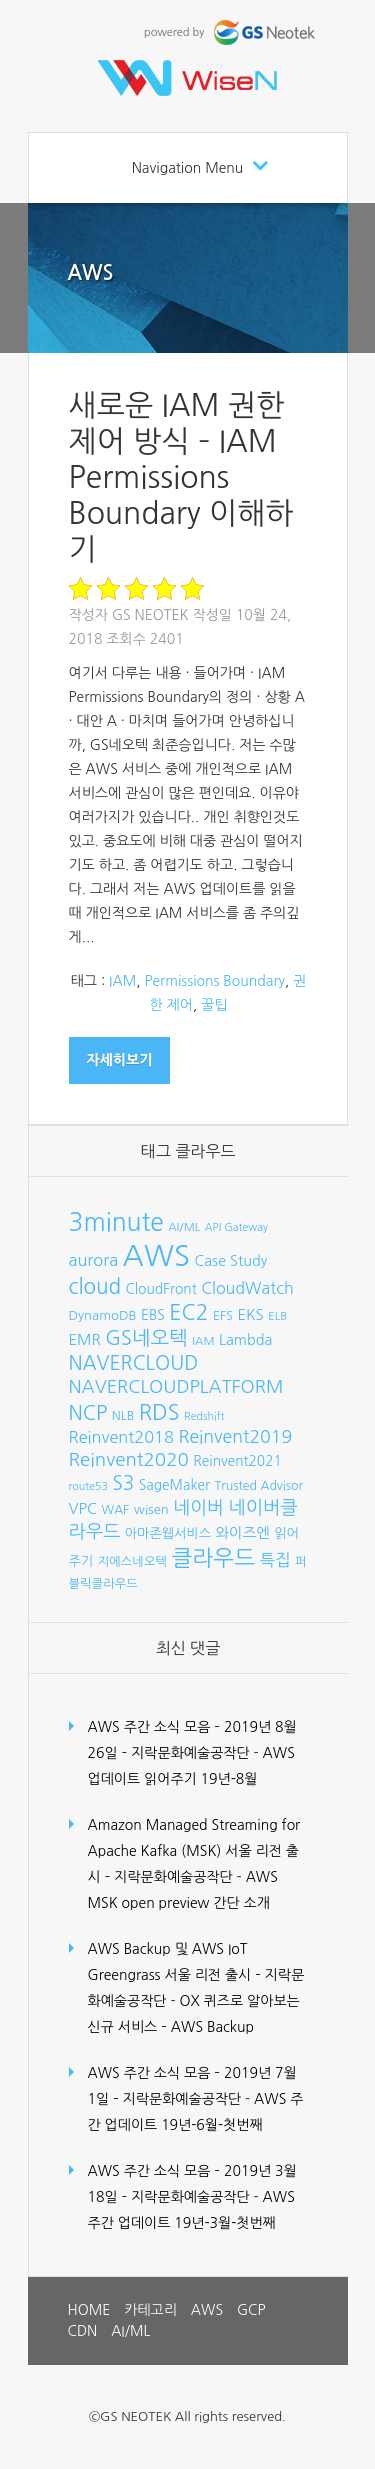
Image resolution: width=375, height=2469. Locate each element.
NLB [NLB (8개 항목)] (123, 1415)
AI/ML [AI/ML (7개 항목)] (184, 1227)
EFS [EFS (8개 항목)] (223, 1315)
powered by (231, 32)
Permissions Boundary (214, 981)
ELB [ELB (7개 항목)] (277, 1316)
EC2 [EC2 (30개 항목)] (188, 1312)
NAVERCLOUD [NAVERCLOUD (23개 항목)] (134, 1363)
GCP (251, 2310)
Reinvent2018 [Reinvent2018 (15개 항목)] (121, 1437)
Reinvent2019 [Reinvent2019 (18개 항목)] (235, 1437)
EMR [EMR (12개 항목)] (85, 1339)
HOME (89, 2310)
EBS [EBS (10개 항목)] (153, 1315)
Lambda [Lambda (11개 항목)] (245, 1340)
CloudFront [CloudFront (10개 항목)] (161, 1289)
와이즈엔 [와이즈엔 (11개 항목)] (243, 1533)
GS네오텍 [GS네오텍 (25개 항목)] (146, 1338)
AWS (91, 273)
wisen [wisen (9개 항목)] (151, 1509)
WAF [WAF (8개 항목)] (116, 1509)
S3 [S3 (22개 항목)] (123, 1483)
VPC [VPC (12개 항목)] (83, 1508)
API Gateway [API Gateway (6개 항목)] (236, 1227)
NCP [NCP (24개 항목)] (88, 1413)
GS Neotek (150, 615)
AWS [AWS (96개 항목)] (156, 1255)
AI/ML (130, 2331)
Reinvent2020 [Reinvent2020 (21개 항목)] (129, 1459)
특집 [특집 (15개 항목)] (275, 1560)
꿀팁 (214, 1005)
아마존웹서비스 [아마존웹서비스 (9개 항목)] (168, 1533)
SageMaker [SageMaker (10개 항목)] (174, 1485)
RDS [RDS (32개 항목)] (159, 1412)
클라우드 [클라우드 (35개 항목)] (213, 1558)
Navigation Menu (188, 168)
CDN (83, 2331)
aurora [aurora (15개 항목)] (94, 1260)
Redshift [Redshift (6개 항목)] (204, 1416)
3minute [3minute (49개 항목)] (116, 1222)
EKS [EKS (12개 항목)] (250, 1314)
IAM (122, 981)
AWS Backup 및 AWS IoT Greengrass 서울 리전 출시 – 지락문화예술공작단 (196, 1975)
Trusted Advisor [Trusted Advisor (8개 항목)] (259, 1485)
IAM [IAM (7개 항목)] (203, 1341)
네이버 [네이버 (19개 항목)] (198, 1508)
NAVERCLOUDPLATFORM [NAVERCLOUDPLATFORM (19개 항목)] (176, 1387)
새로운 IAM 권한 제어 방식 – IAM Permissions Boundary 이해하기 (181, 477)
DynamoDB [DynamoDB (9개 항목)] (103, 1315)
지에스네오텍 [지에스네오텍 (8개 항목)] (132, 1561)
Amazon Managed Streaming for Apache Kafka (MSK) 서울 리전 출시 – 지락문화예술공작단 (194, 1851)
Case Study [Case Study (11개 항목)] (231, 1261)
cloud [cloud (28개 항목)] (95, 1286)
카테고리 (150, 2310)
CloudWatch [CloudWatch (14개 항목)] (247, 1288)
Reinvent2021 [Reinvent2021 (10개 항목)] (237, 1461)
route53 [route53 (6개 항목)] (88, 1486)
